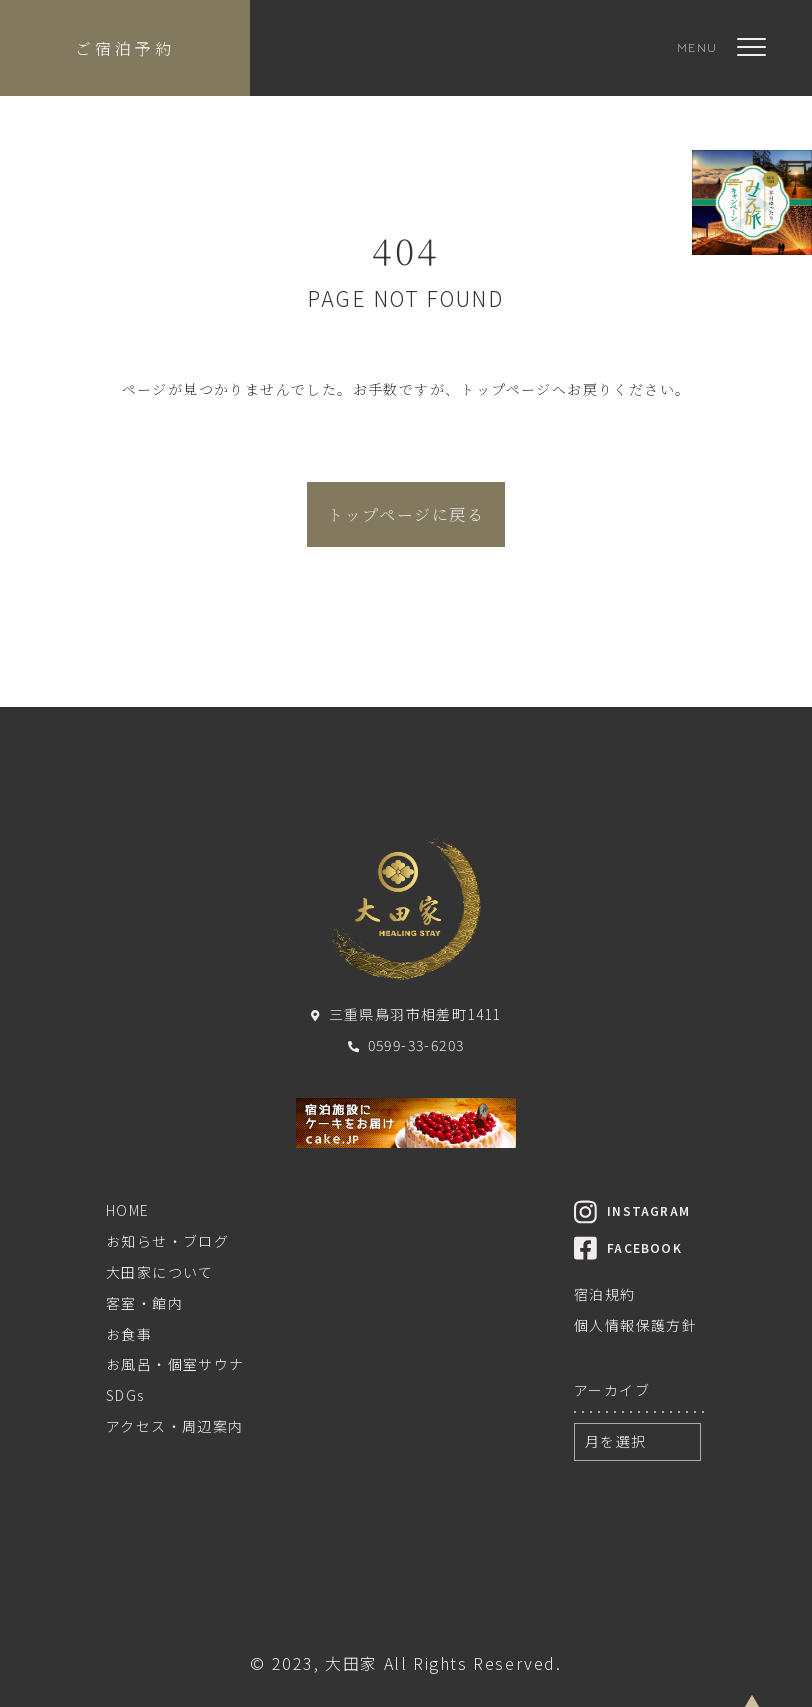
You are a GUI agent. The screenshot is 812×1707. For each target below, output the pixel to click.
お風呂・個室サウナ (175, 1364)
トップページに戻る (405, 514)
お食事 (129, 1334)
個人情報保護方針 (635, 1325)
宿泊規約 (605, 1294)
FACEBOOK (628, 1247)
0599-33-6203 (406, 1045)
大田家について (160, 1272)
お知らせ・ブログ (167, 1241)
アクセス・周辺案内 (175, 1426)
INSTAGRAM (632, 1210)
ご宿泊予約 (125, 48)
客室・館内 (144, 1303)
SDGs (125, 1395)
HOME (128, 1210)
